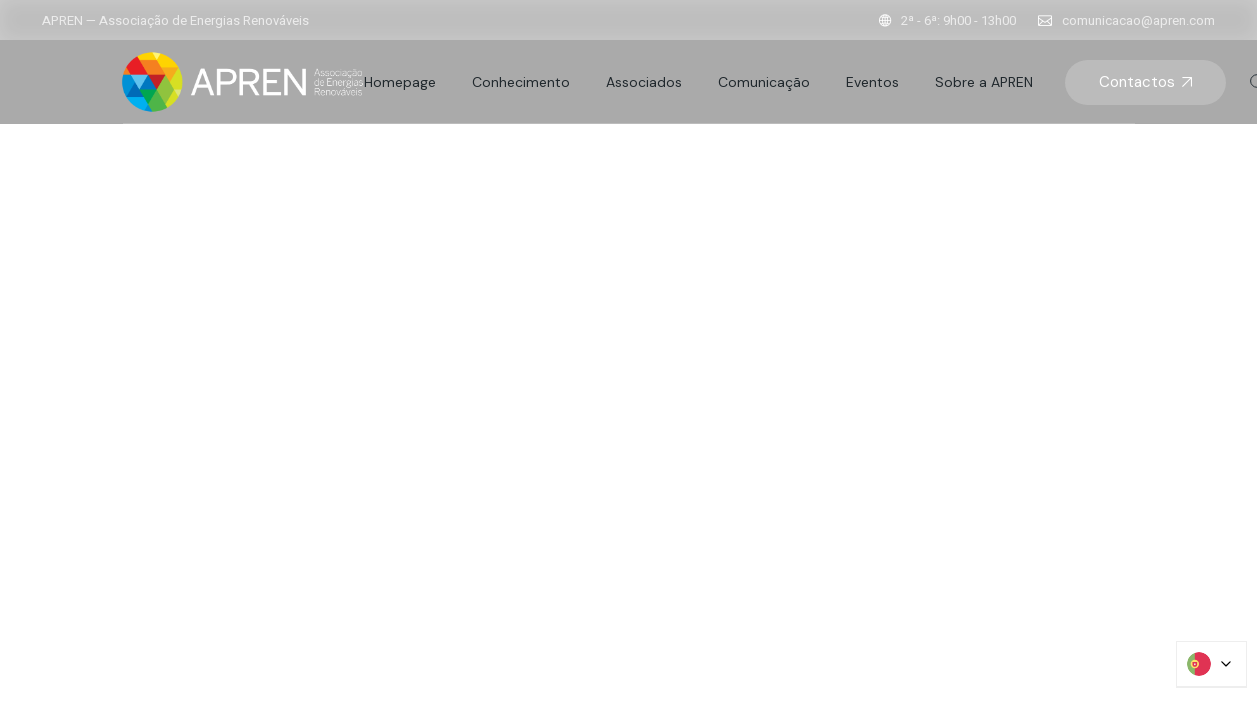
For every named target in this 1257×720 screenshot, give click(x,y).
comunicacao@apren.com (1138, 20)
